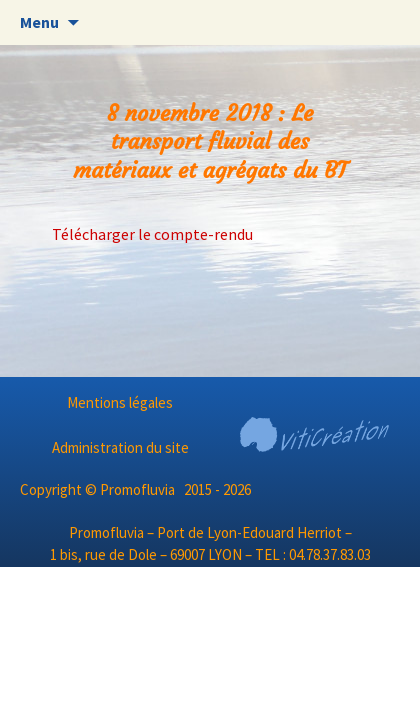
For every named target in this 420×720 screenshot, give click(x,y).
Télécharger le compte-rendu (152, 234)
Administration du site (120, 447)
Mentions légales (120, 402)
